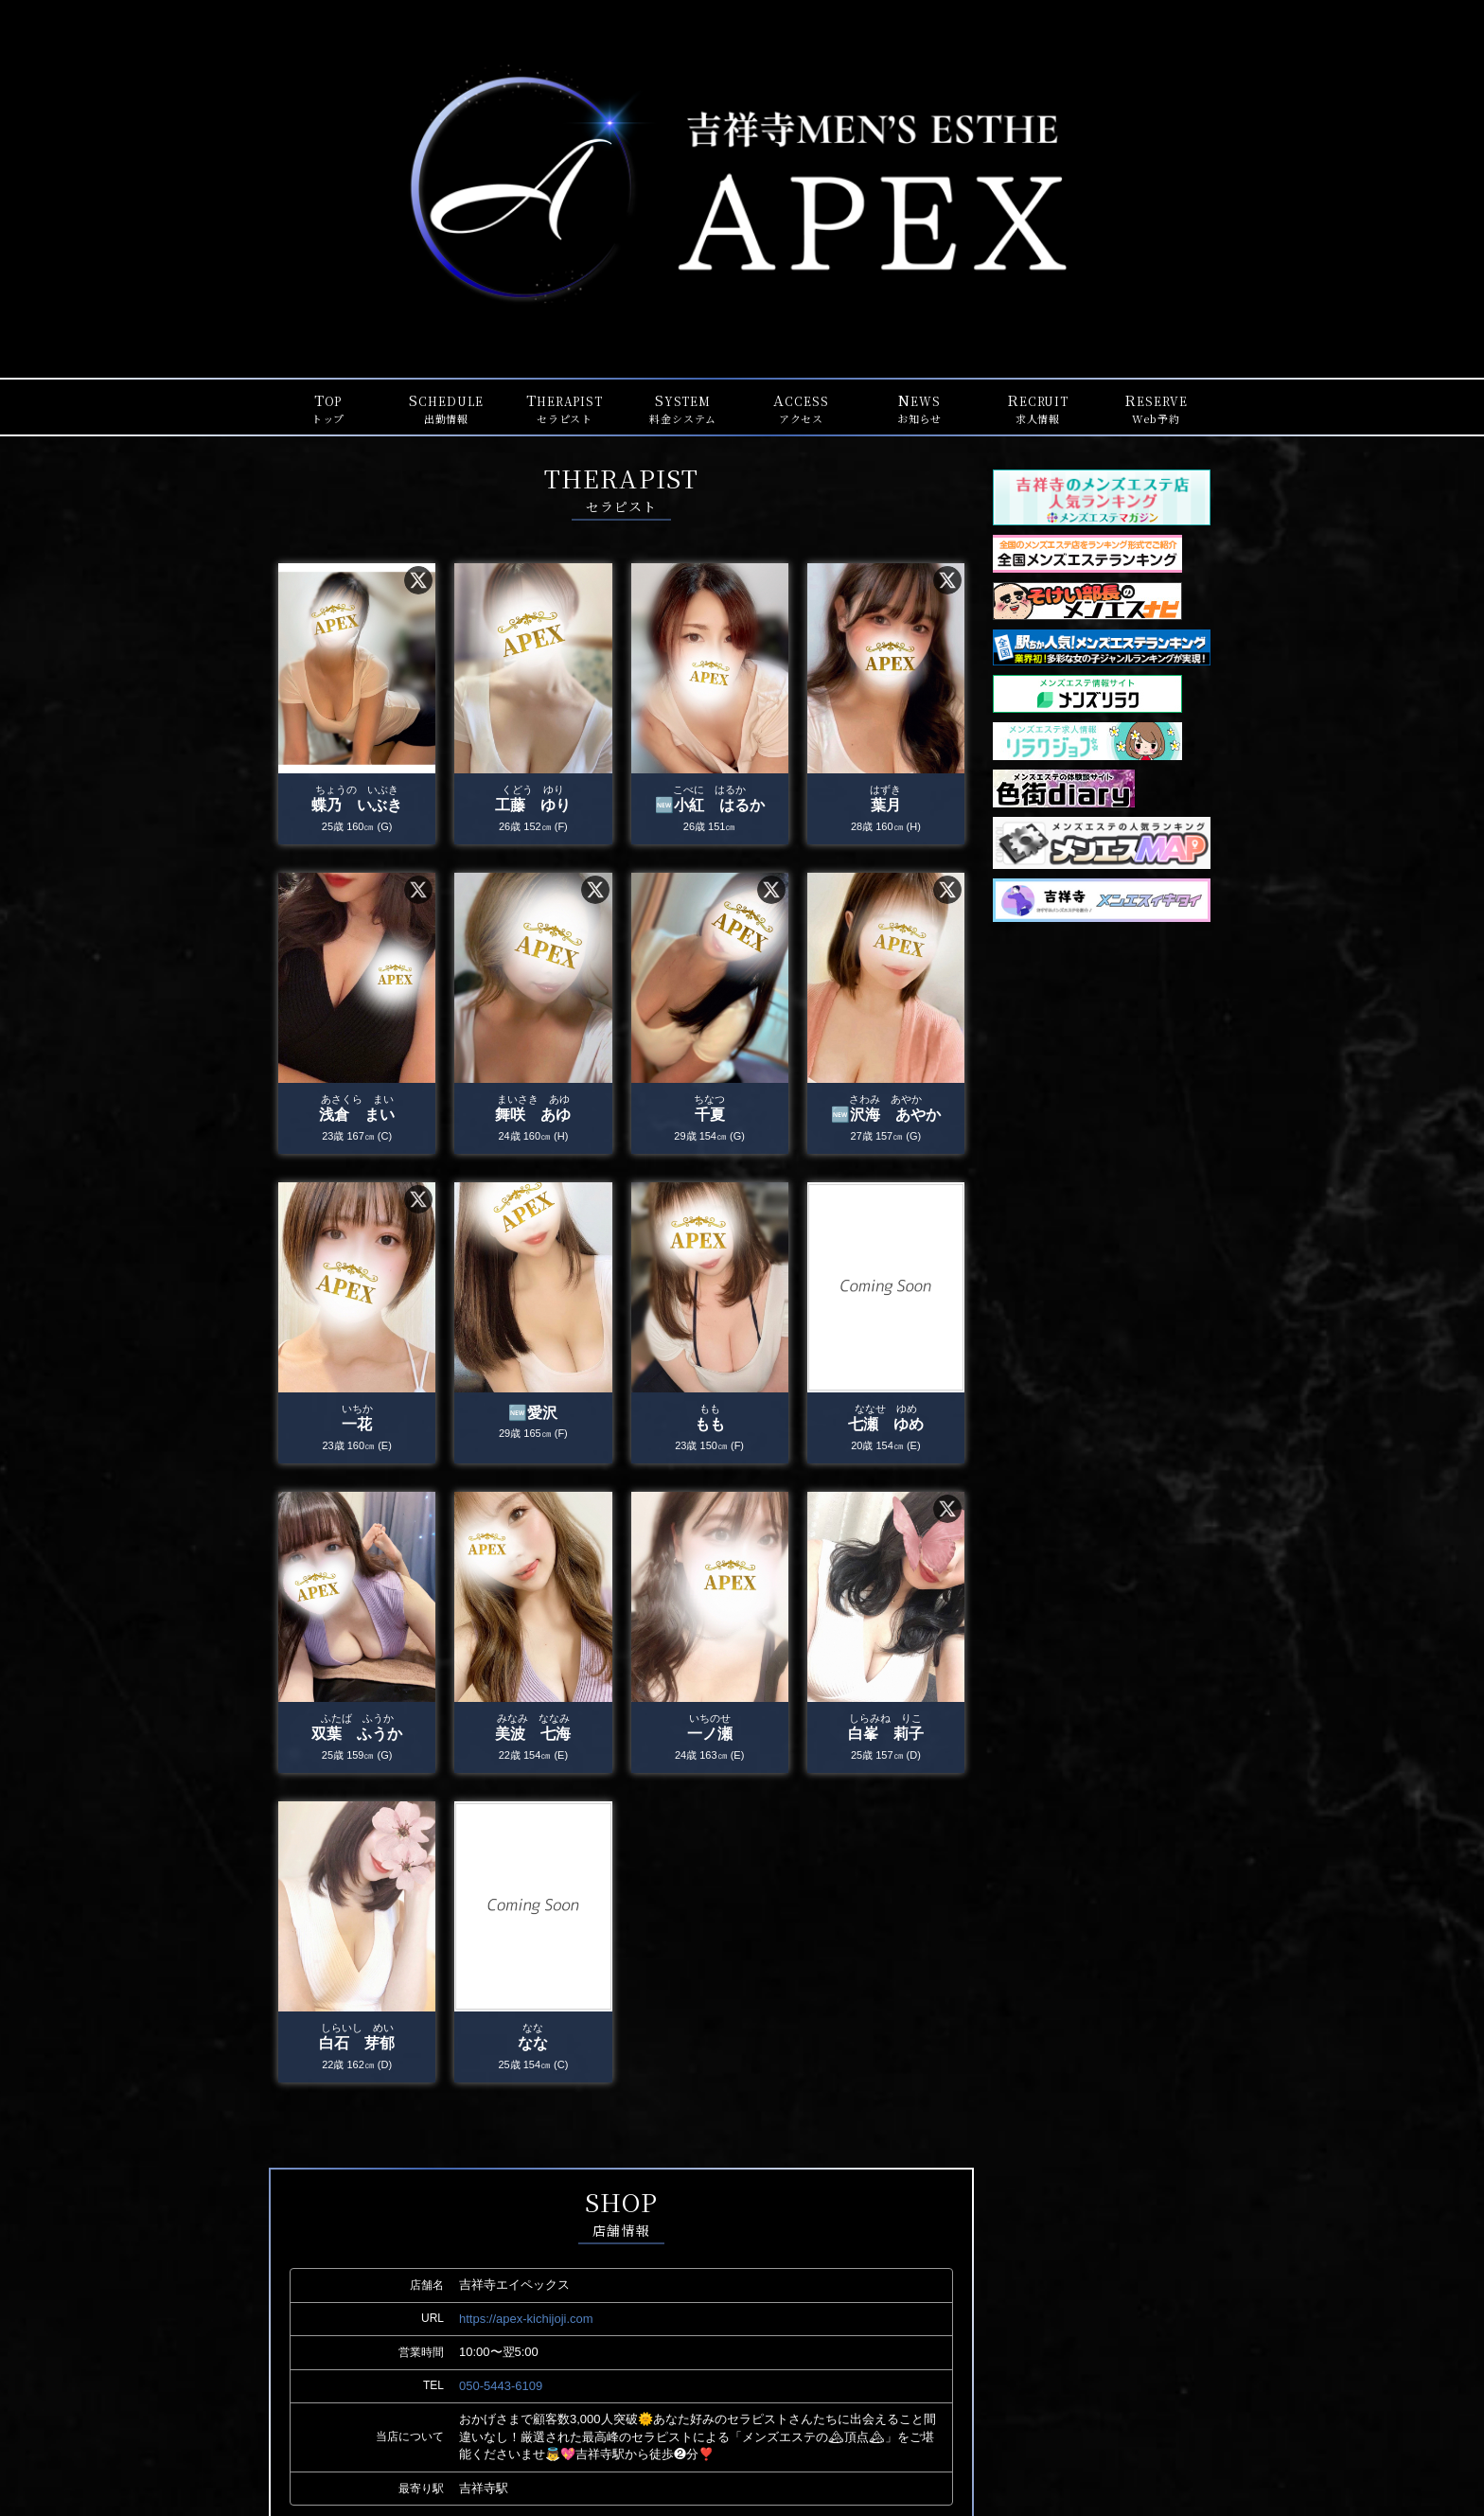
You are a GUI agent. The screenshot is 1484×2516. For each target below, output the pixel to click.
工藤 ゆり (533, 807)
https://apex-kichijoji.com (526, 2319)
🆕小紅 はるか (710, 807)
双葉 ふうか (356, 1736)
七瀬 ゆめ (886, 1426)
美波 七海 (533, 1736)
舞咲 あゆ (533, 1116)
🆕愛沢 (532, 1415)
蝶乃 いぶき (356, 807)
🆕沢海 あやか (886, 1116)
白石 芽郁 (357, 2045)
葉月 (886, 807)
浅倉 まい (357, 1116)
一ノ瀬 (710, 1736)
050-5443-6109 (500, 2386)
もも (710, 1426)
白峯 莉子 (886, 1736)
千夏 (710, 1116)
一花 (357, 1426)
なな (533, 2045)
